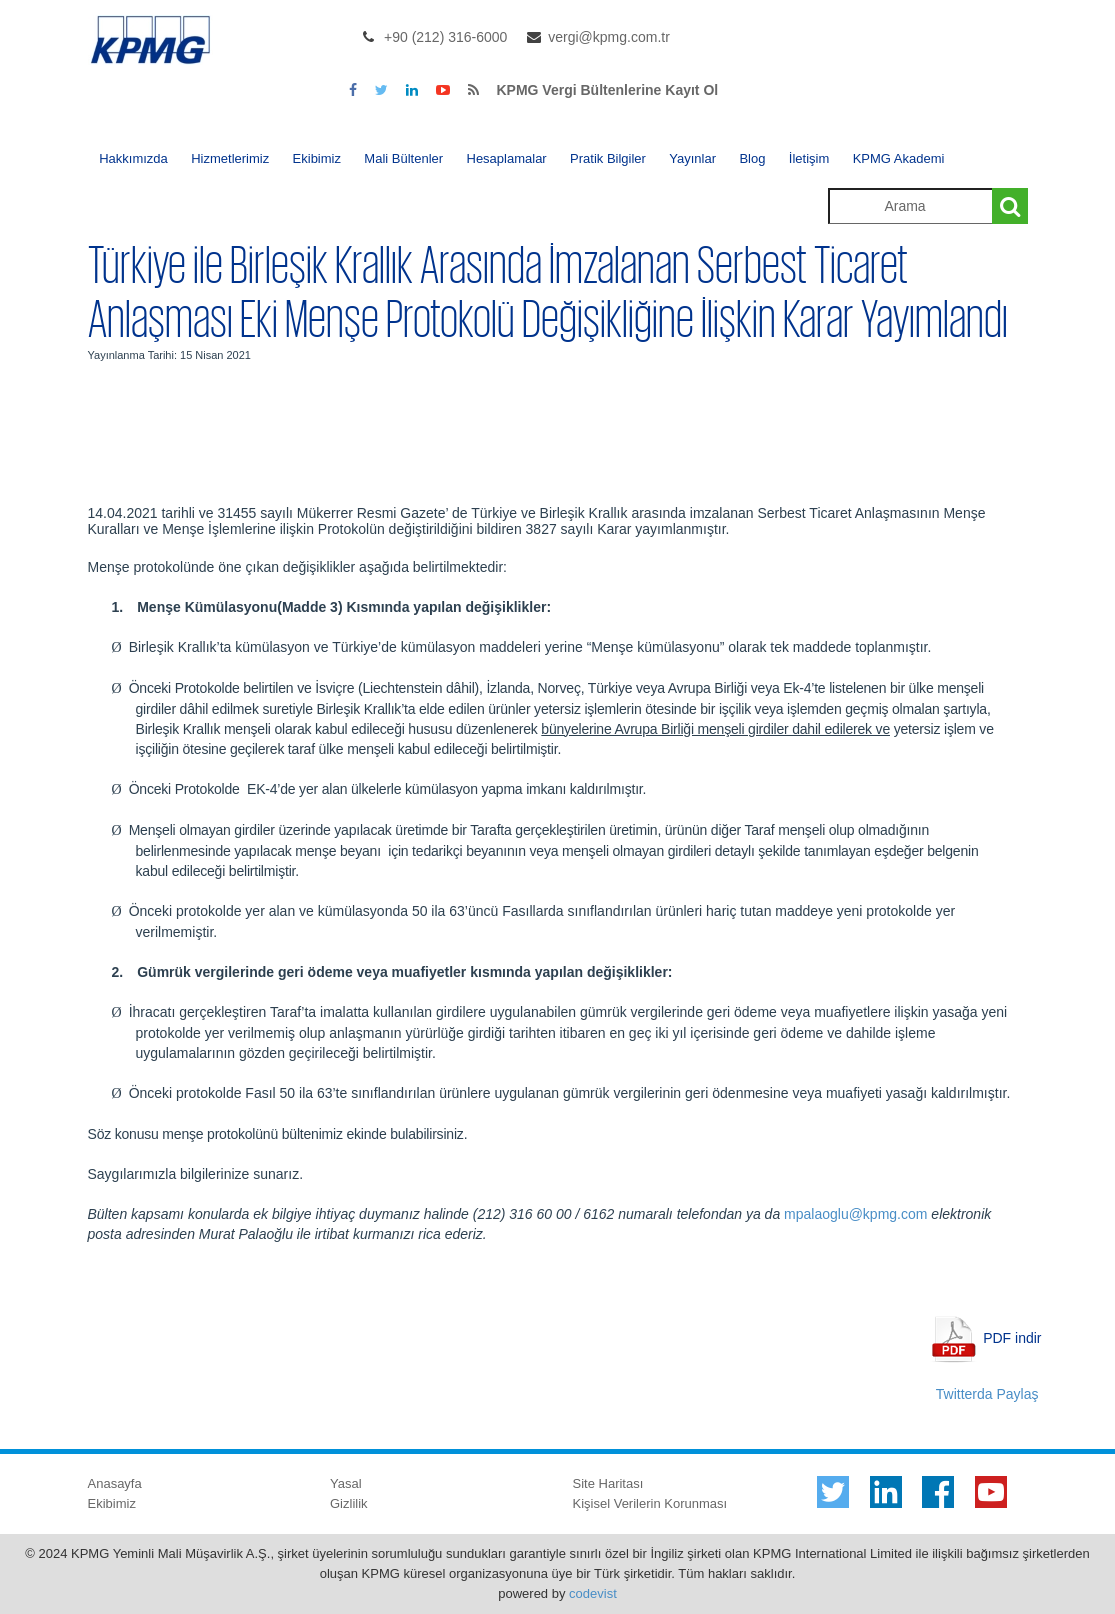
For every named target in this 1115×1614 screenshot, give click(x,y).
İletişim (809, 158)
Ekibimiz (317, 158)
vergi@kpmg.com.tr (609, 37)
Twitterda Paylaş (987, 1394)
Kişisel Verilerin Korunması (650, 1503)
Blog (752, 158)
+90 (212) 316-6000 (445, 37)
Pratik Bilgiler (608, 158)
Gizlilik (349, 1503)
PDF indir (1012, 1337)
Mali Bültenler (403, 158)
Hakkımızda (133, 158)
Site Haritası (608, 1483)
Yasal (346, 1483)
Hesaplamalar (507, 158)
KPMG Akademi (899, 158)
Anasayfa (115, 1483)
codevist (593, 1593)
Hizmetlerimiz (230, 158)
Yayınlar (692, 158)
